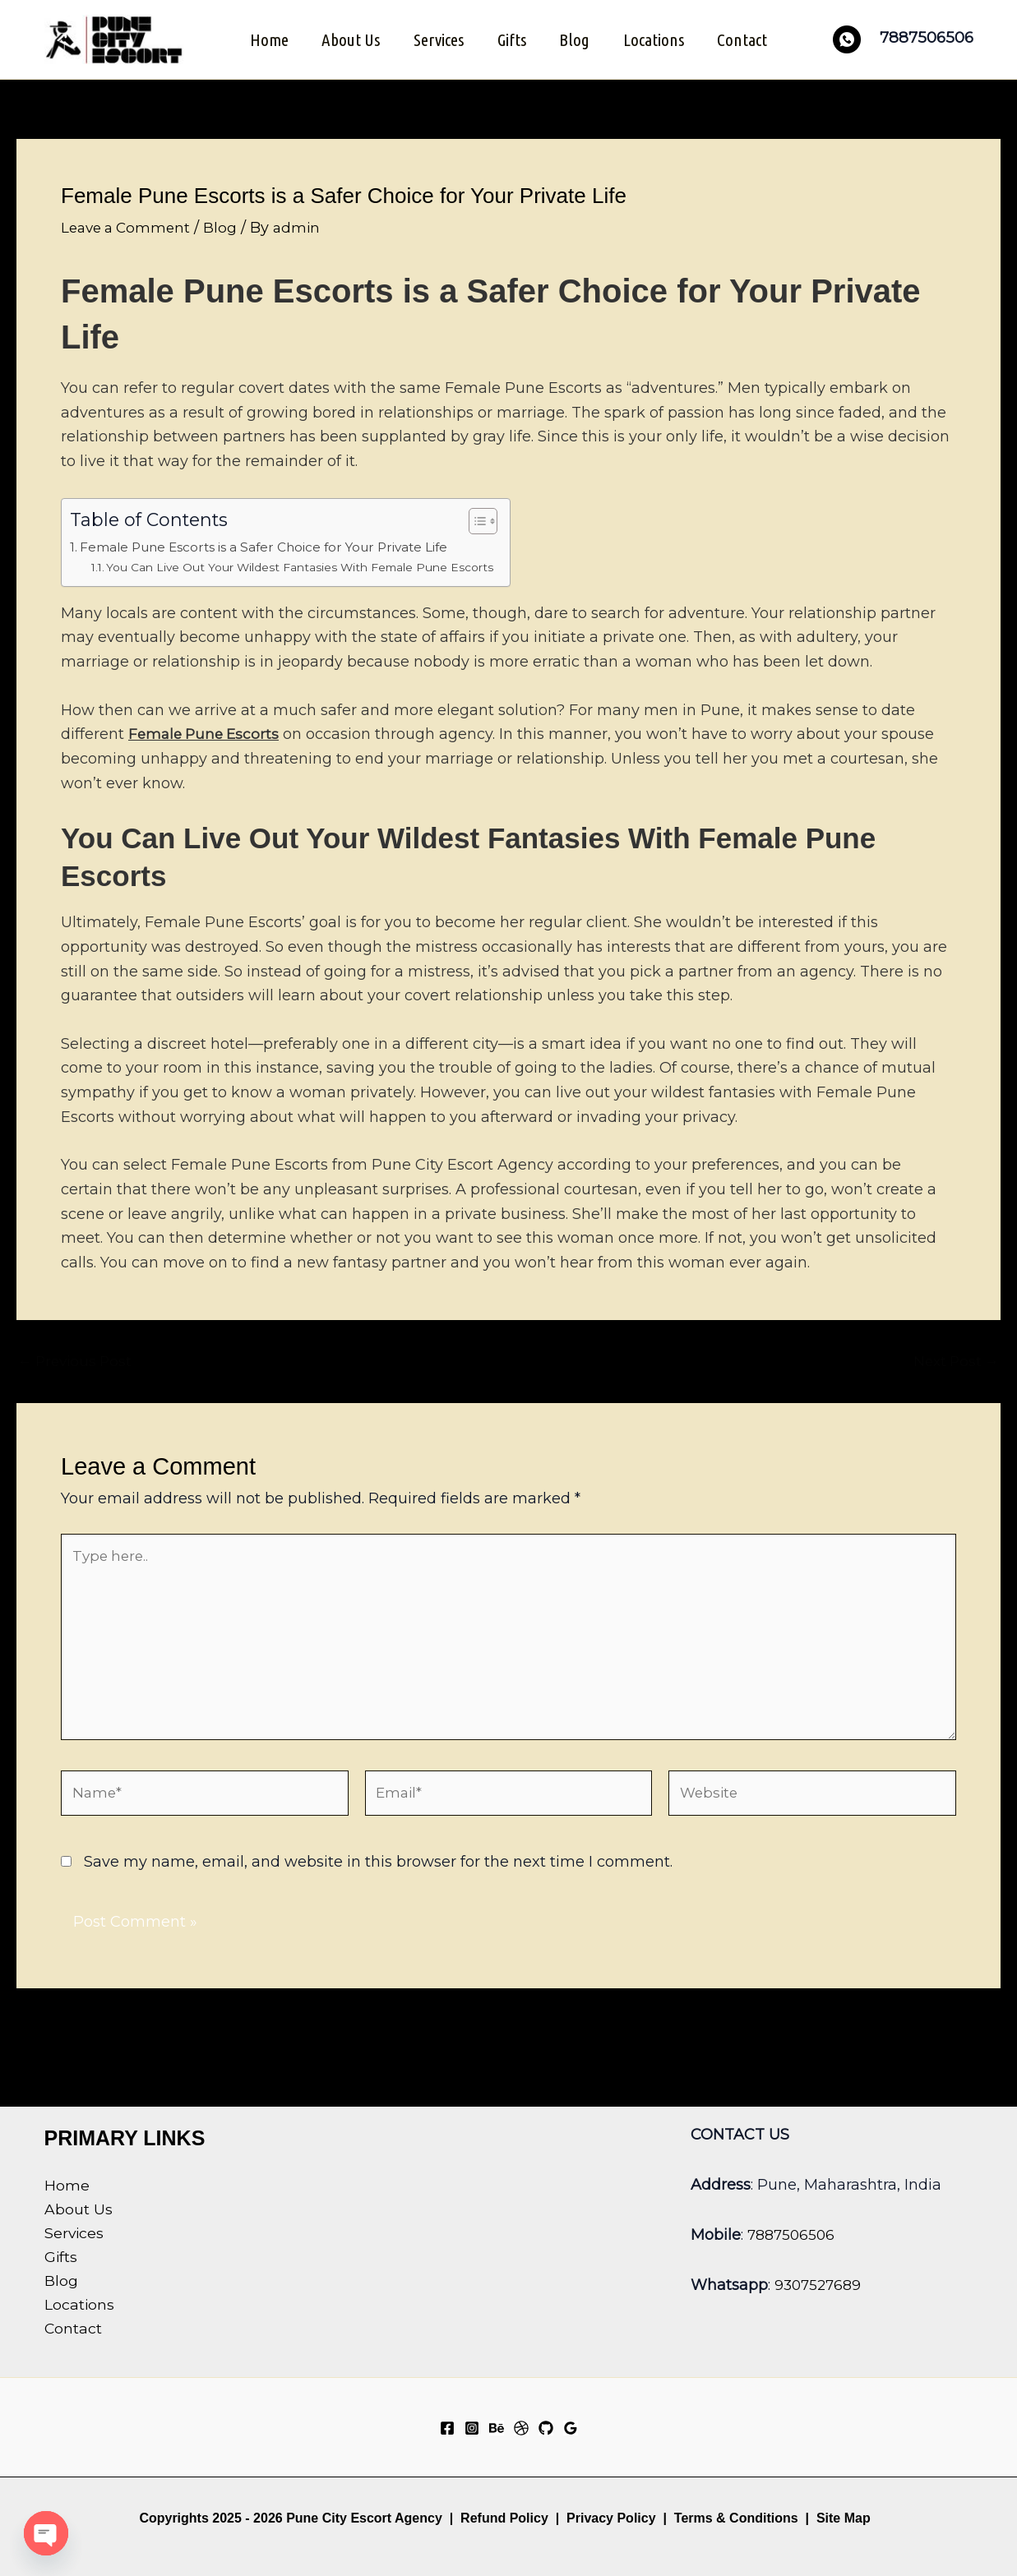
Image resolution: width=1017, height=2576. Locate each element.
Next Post (953, 1359)
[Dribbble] (521, 2428)
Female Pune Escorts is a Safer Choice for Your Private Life (278, 545)
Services (438, 38)
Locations (656, 38)
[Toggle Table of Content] (492, 519)
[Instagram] (472, 2428)
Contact (746, 38)
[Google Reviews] (570, 2428)
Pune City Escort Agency (364, 2518)
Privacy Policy (611, 2518)
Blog (576, 38)
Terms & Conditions (733, 2518)
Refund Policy (504, 2518)
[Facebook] (447, 2428)
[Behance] (496, 2428)
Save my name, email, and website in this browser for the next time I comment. (378, 1876)
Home (266, 38)
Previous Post (78, 1359)
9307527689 (819, 2285)
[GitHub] (546, 2428)
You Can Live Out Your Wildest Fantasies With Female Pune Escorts (310, 565)
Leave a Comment (129, 226)
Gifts (511, 38)
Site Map (843, 2518)
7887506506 (792, 2235)
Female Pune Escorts (206, 733)
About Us (349, 38)
